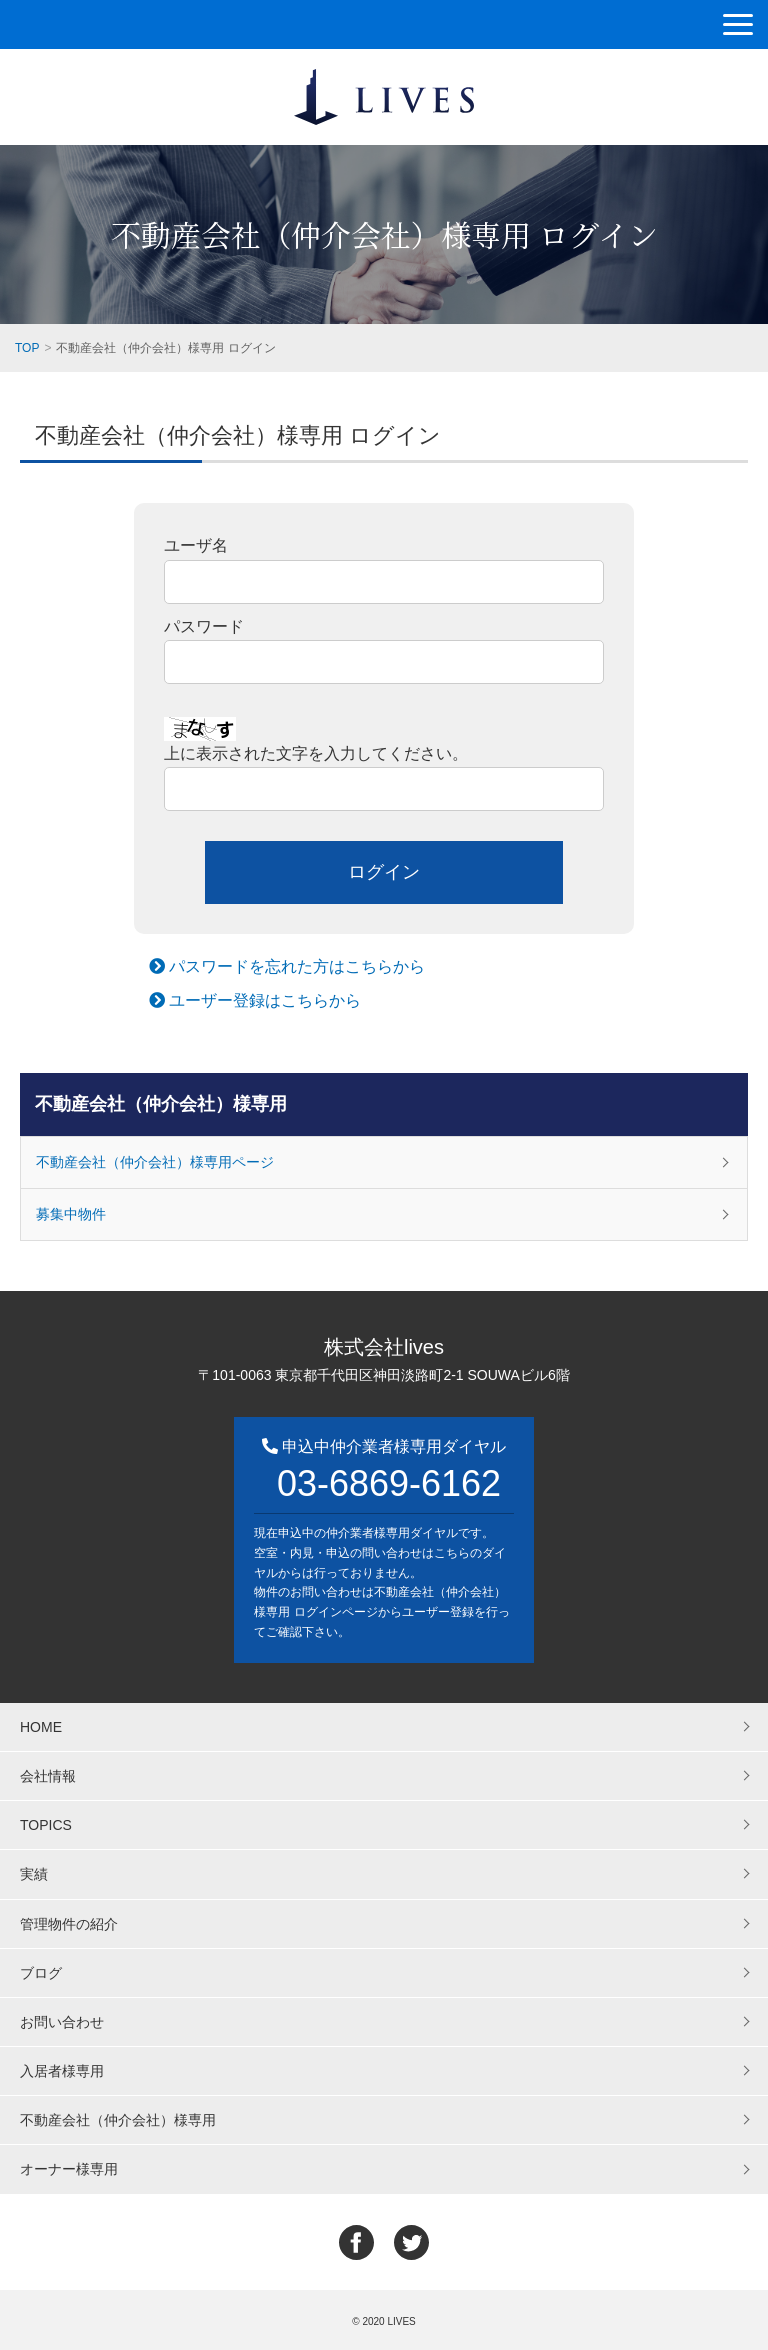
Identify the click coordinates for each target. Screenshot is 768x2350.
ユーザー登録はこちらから (255, 1000)
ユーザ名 (196, 545)
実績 (34, 1874)
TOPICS (46, 1825)
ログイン (384, 872)
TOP (27, 348)
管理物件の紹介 (69, 1924)
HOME (41, 1727)
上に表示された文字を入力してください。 (316, 753)
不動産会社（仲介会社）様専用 (161, 1104)
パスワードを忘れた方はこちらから (287, 966)
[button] (738, 24)
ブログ (41, 1973)
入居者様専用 (62, 2071)
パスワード (204, 626)
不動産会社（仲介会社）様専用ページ (155, 1162)
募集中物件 (71, 1214)
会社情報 (48, 1776)
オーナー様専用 (69, 2169)
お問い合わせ (62, 2022)
